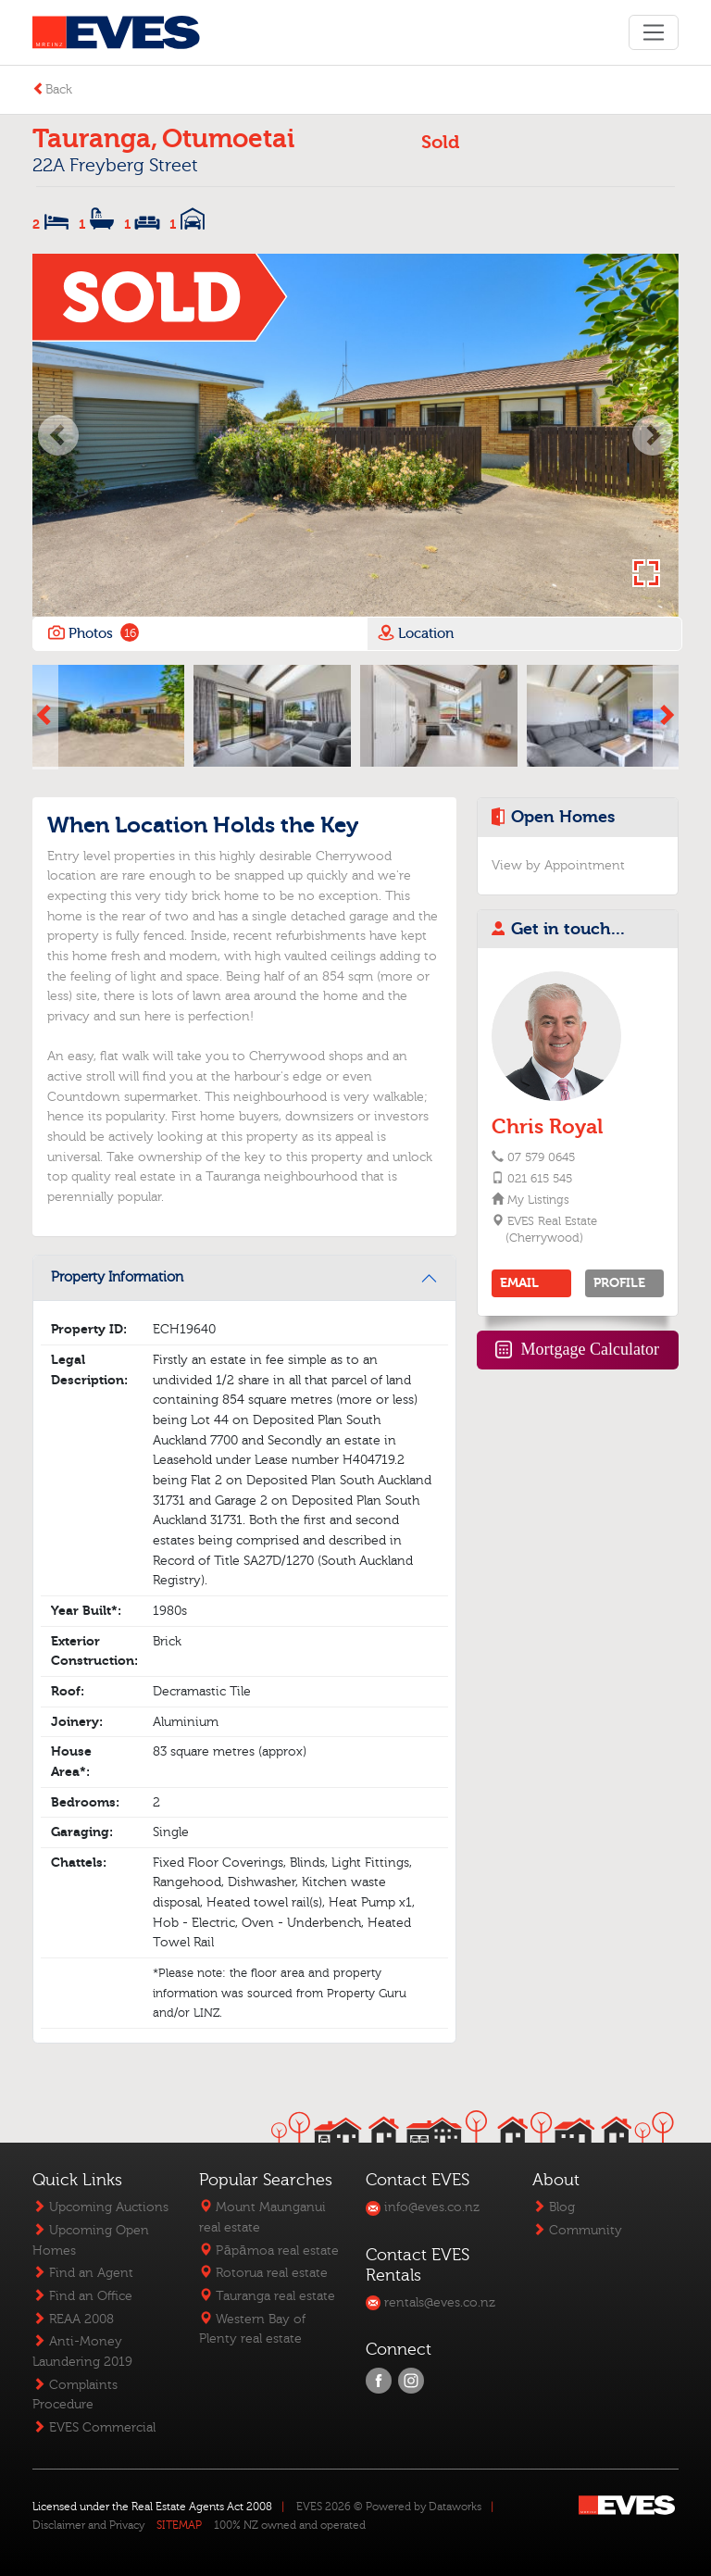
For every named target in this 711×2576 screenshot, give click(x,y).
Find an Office (82, 2296)
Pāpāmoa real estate (268, 2250)
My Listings (537, 1200)
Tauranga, (94, 139)
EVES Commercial (94, 2427)
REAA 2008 (73, 2319)
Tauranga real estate (267, 2296)
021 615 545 (539, 1178)
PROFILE (619, 1283)
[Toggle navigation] (653, 32)
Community (577, 2230)
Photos (91, 633)
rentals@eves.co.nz (430, 2302)
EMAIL (519, 1283)
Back (52, 89)
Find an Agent (82, 2273)
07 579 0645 (541, 1157)
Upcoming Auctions (100, 2207)
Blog (553, 2207)
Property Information (117, 1277)
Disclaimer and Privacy (88, 2525)
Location (415, 632)
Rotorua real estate (263, 2273)
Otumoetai (228, 139)
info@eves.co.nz (423, 2207)
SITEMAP (179, 2525)
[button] (58, 435)
